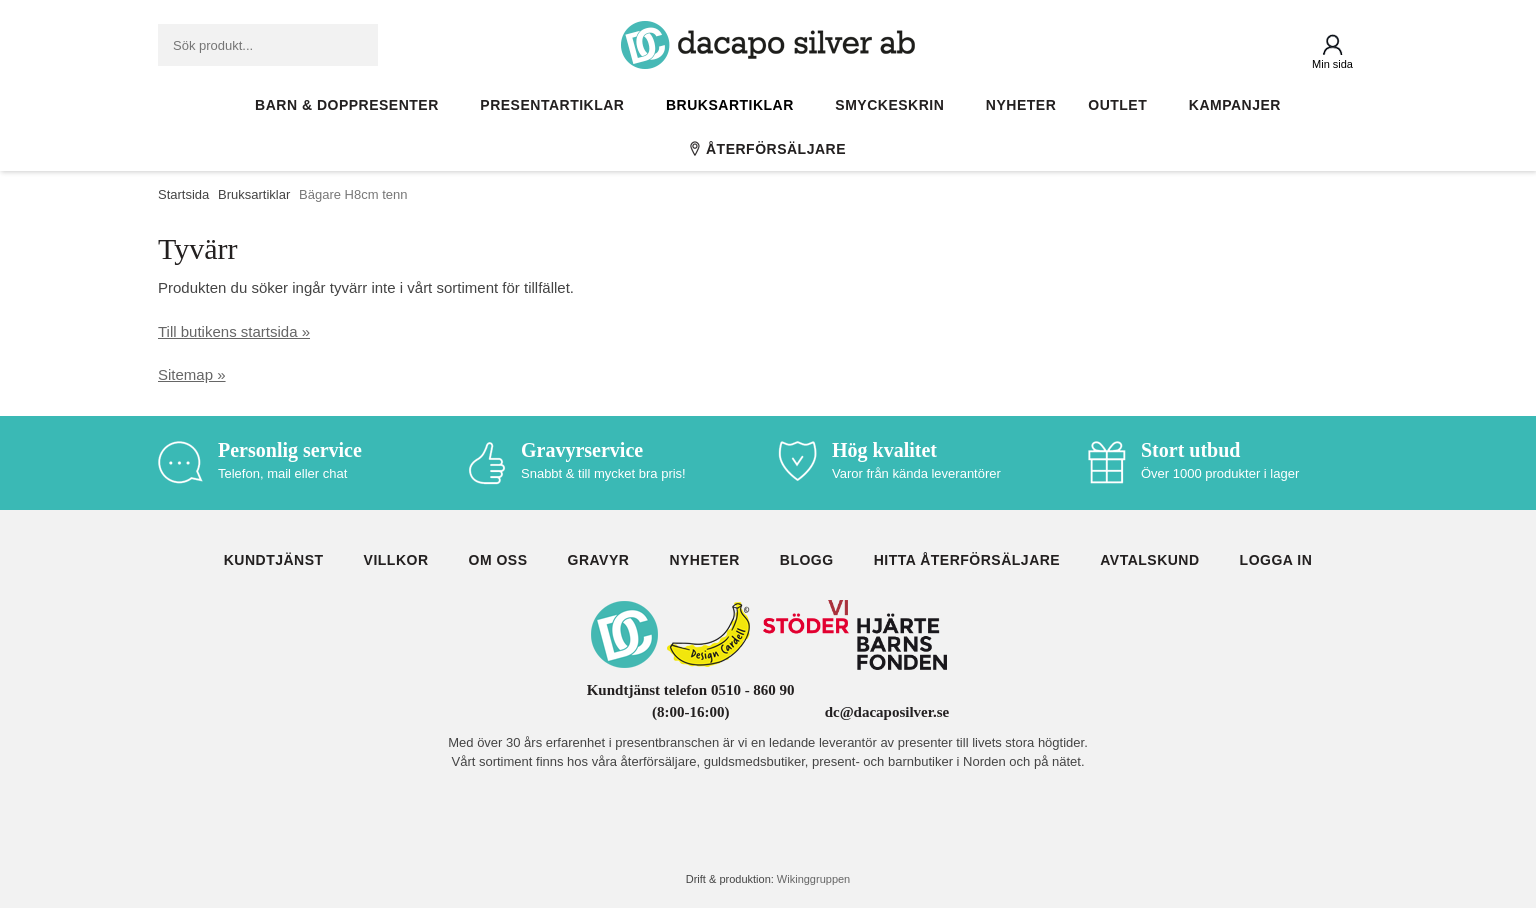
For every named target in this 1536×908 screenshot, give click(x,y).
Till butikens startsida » (234, 331)
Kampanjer (1235, 105)
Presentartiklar (557, 105)
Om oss (498, 560)
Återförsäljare (768, 149)
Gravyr (599, 560)
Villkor (396, 560)
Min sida (1332, 64)
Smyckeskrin (894, 105)
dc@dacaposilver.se (887, 712)
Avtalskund (1149, 560)
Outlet (1122, 105)
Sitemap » (192, 374)
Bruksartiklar (734, 105)
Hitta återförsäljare (967, 560)
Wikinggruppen (813, 879)
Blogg (807, 560)
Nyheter (1021, 105)
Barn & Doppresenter (351, 105)
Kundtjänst (274, 560)
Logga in (1276, 560)
